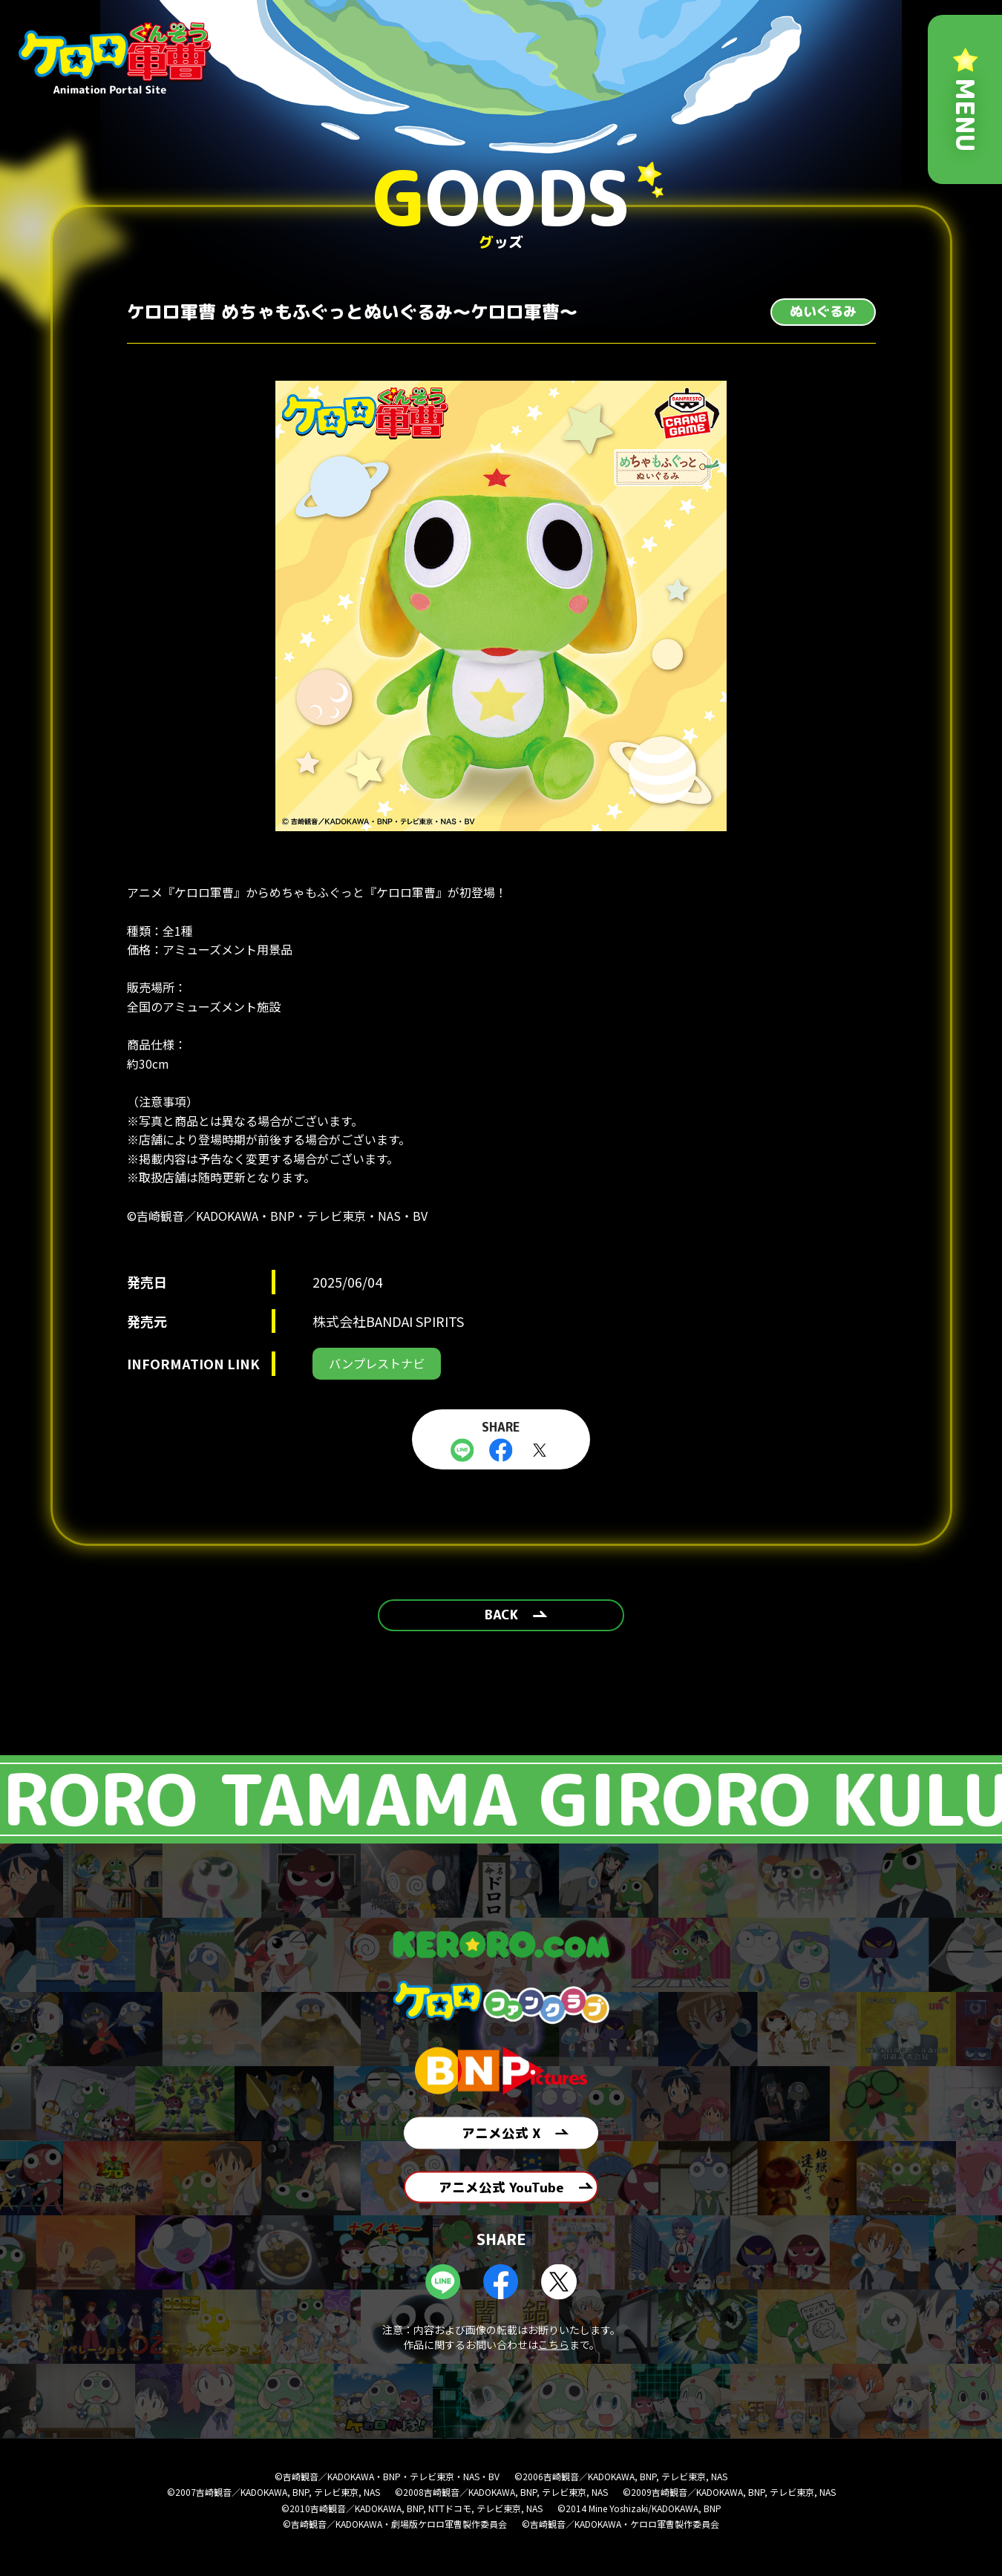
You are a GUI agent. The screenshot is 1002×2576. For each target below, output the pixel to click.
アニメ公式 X (501, 2141)
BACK (501, 1623)
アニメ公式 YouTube (501, 2206)
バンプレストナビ (382, 1364)
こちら (553, 2369)
